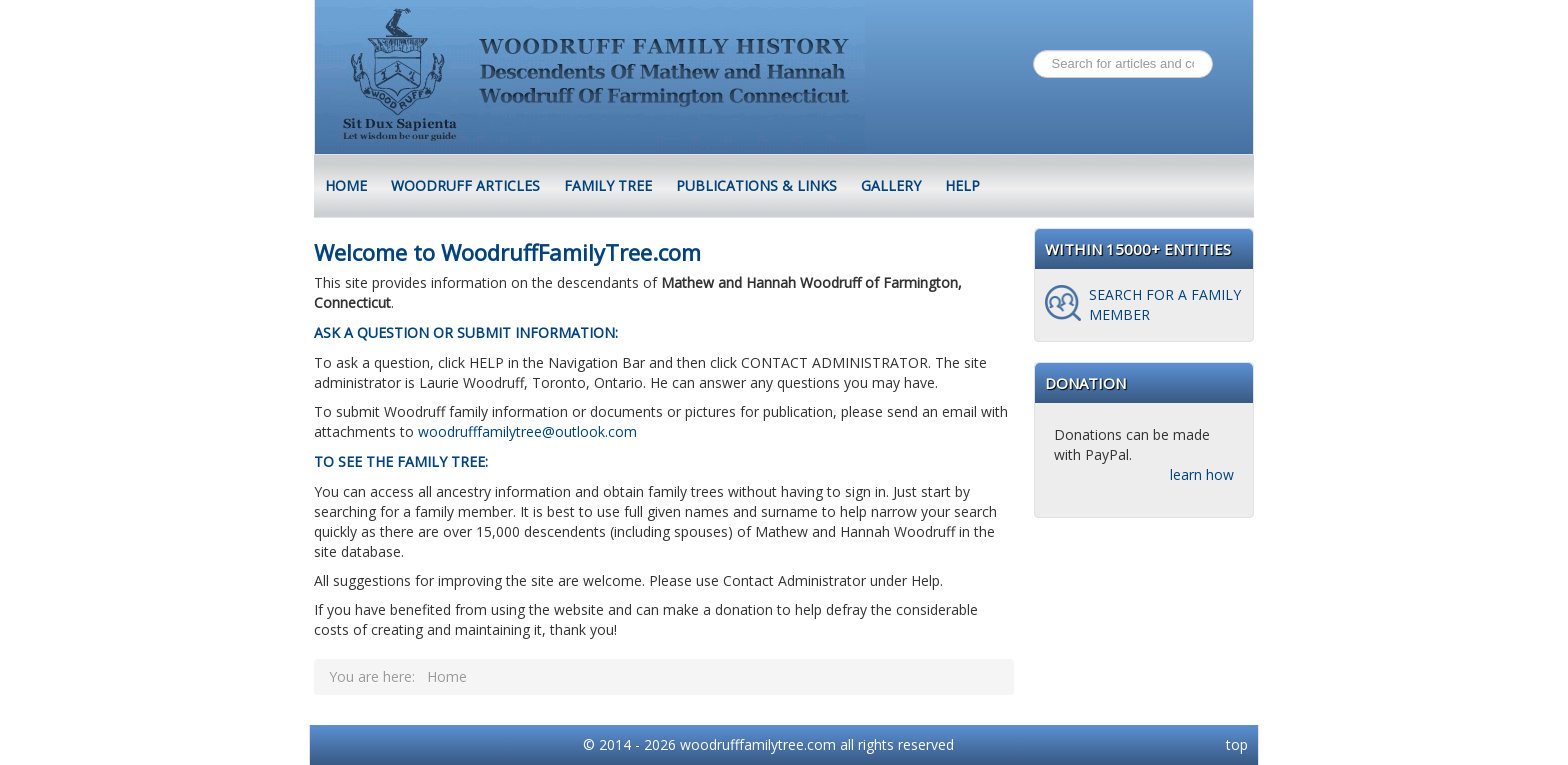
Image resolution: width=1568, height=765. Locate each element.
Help (962, 185)
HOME (346, 185)
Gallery (891, 185)
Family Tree (608, 185)
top (1237, 744)
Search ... (1033, 50)
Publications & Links (756, 185)
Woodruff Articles (465, 185)
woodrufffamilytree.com (758, 744)
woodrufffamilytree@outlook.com (527, 431)
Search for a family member (1165, 304)
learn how (1202, 474)
